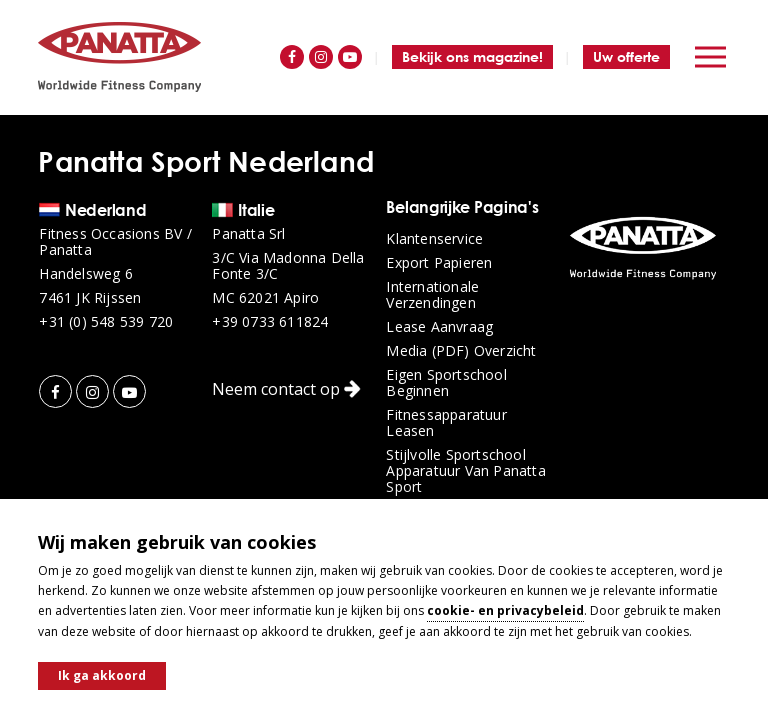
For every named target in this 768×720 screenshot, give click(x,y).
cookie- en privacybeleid (505, 610)
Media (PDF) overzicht (461, 351)
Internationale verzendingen (432, 295)
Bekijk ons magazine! (472, 56)
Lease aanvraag (439, 327)
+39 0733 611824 (270, 322)
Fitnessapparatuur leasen (446, 423)
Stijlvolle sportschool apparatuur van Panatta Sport (465, 471)
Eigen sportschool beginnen (446, 383)
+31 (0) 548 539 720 (106, 322)
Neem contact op (286, 389)
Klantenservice (434, 239)
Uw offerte (626, 56)
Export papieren (439, 263)
